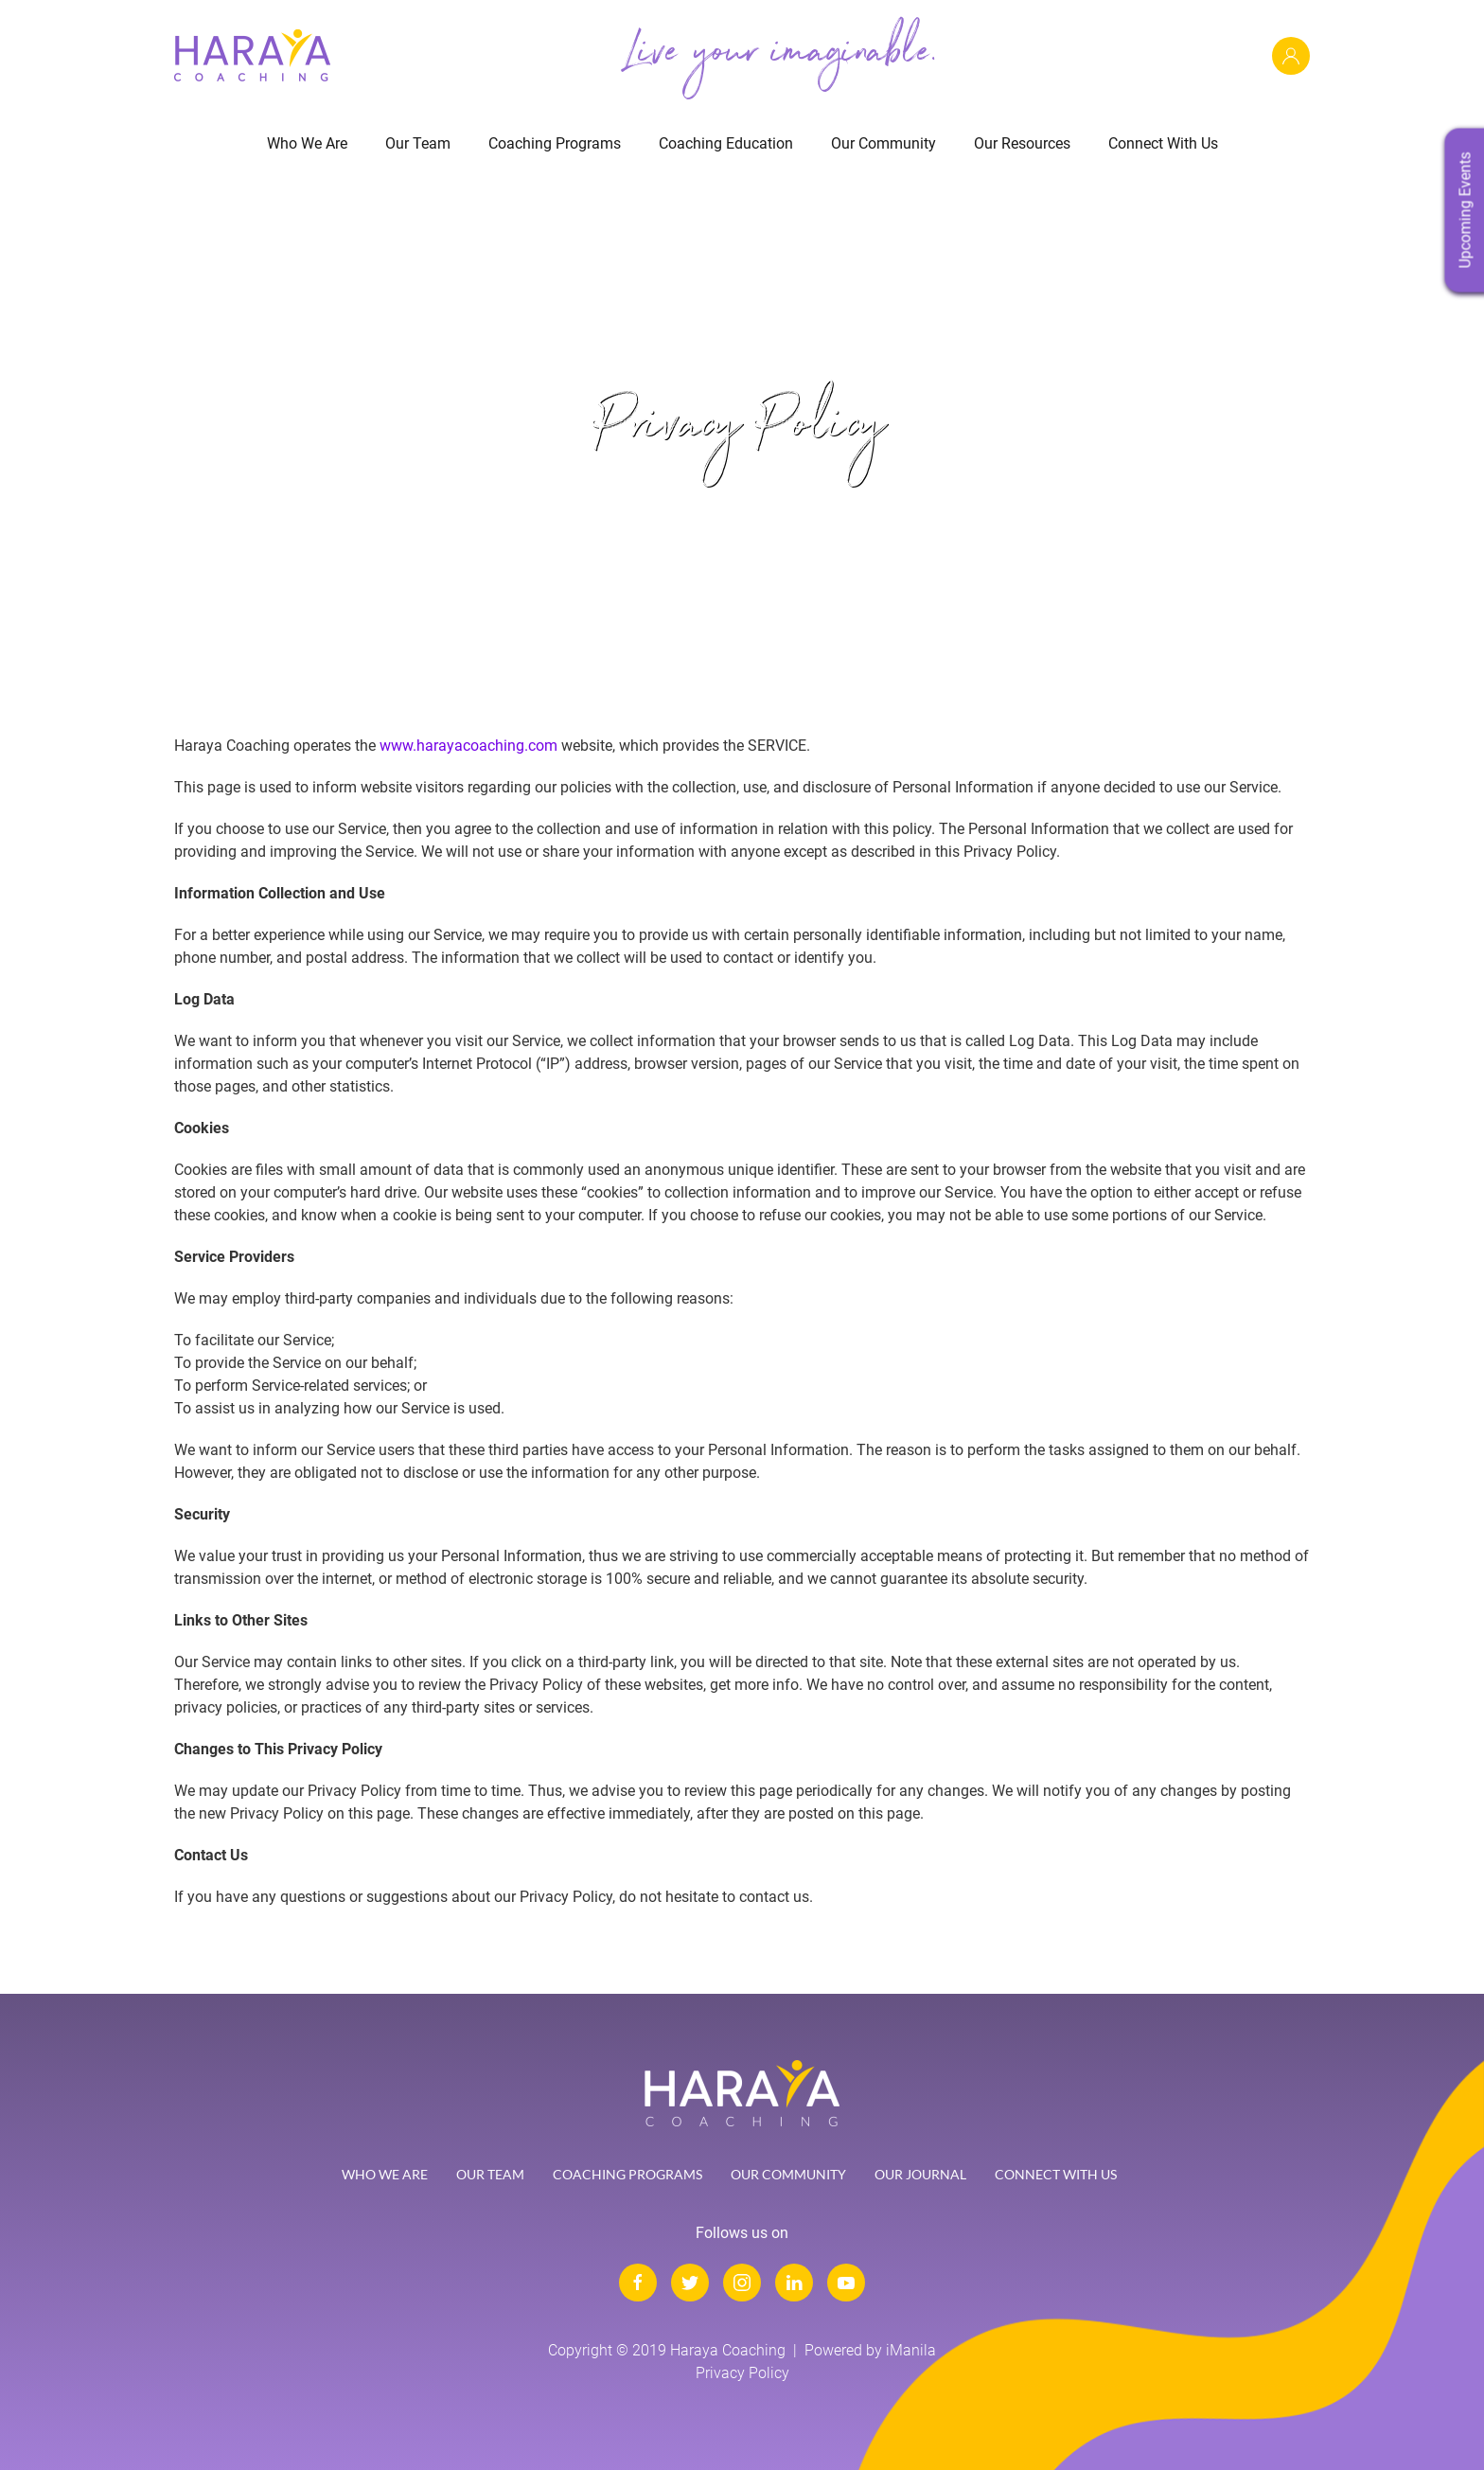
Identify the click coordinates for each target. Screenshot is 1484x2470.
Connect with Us (1056, 2174)
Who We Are (307, 143)
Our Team (417, 143)
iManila (911, 2350)
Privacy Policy (742, 2373)
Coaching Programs (554, 143)
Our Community (883, 143)
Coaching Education (726, 143)
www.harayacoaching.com (468, 746)
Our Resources (1022, 143)
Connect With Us (1163, 143)
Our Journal (920, 2174)
